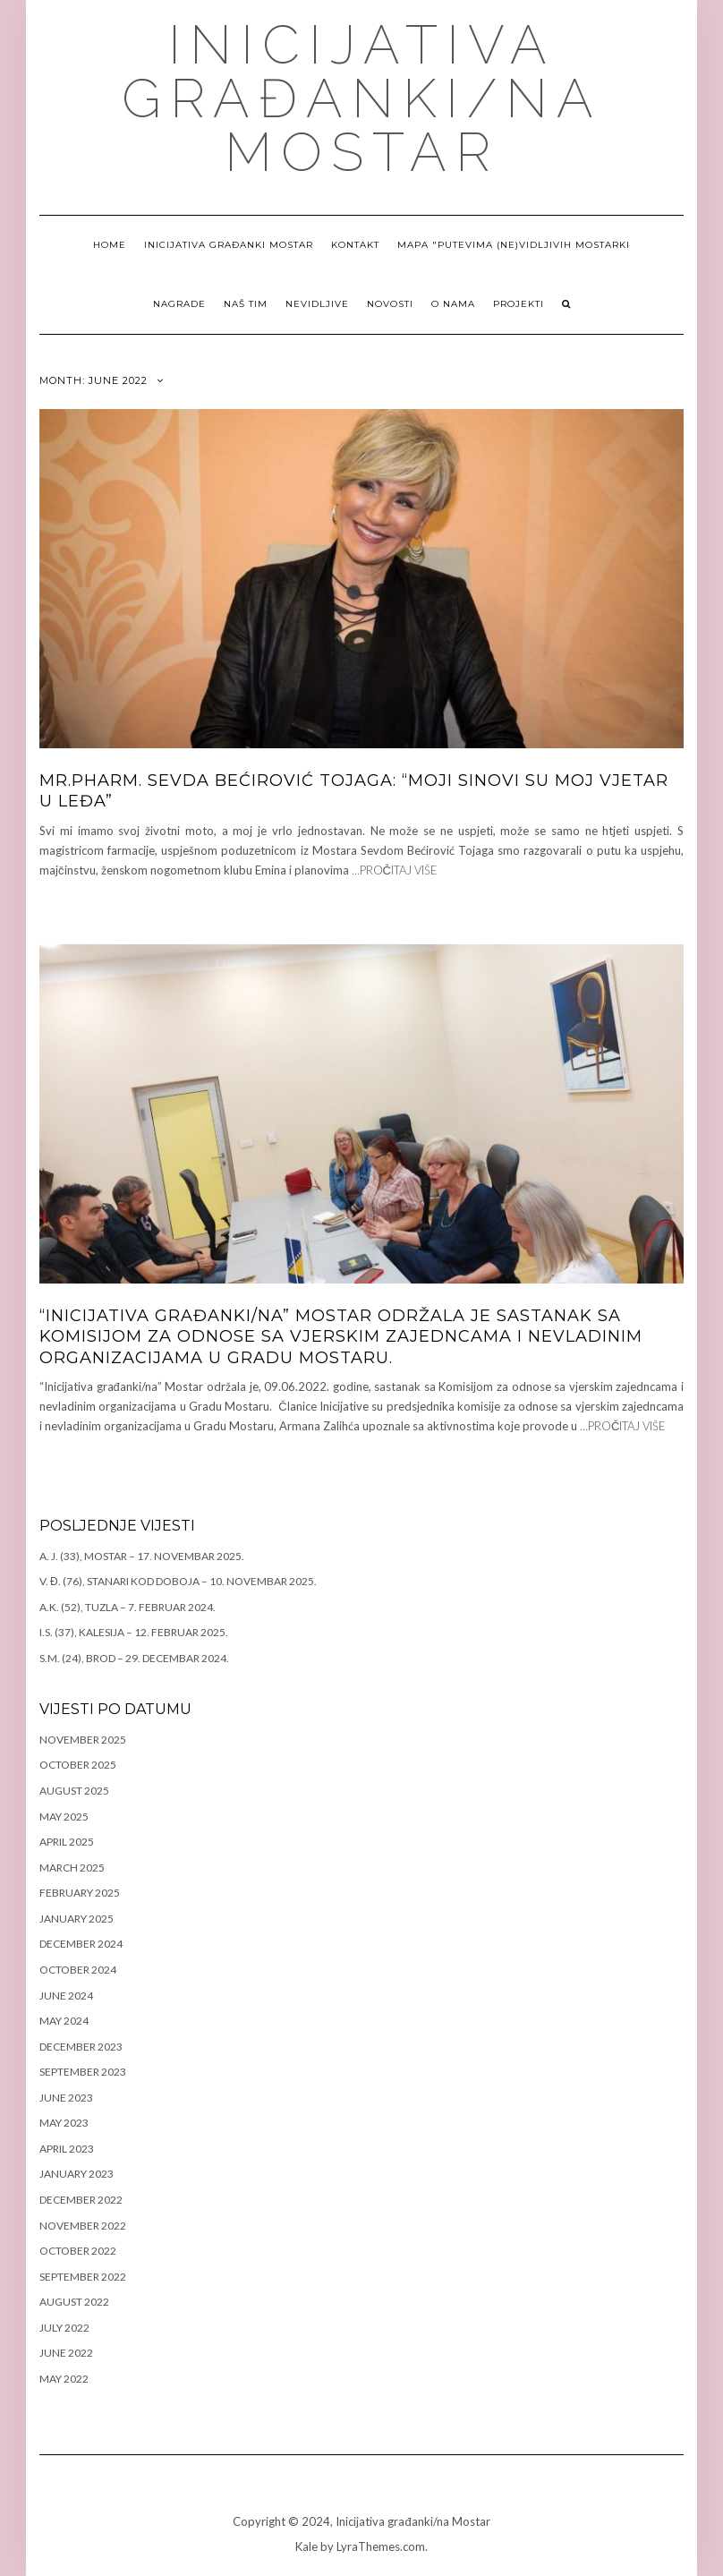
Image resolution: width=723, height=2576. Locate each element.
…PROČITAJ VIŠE (395, 870)
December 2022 (81, 2199)
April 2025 (66, 1841)
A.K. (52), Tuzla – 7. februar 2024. (127, 1607)
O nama (453, 304)
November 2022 (82, 2225)
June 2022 (66, 2352)
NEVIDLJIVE (317, 304)
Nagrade (179, 304)
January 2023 (76, 2173)
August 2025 (74, 1790)
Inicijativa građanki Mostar (228, 245)
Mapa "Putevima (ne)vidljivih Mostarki (513, 245)
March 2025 (72, 1867)
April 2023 (66, 2148)
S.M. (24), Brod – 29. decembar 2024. (134, 1658)
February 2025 (79, 1892)
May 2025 (64, 1816)
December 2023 (81, 2046)
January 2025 (76, 1918)
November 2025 (82, 1739)
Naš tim (246, 304)
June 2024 (66, 1995)
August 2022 (74, 2301)
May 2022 (64, 2378)
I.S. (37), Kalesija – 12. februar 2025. (133, 1632)
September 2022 (82, 2276)
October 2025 (77, 1764)
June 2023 (66, 2097)
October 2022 (77, 2250)
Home (109, 245)
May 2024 (64, 2020)
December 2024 (81, 1943)
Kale (306, 2546)
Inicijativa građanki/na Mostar (362, 98)
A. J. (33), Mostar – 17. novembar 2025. (141, 1556)
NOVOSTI (390, 304)
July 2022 (64, 2327)
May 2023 (64, 2122)
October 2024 (77, 1969)
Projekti (518, 304)
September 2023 (82, 2071)
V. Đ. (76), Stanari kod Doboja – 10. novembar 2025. (178, 1581)
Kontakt (355, 245)
